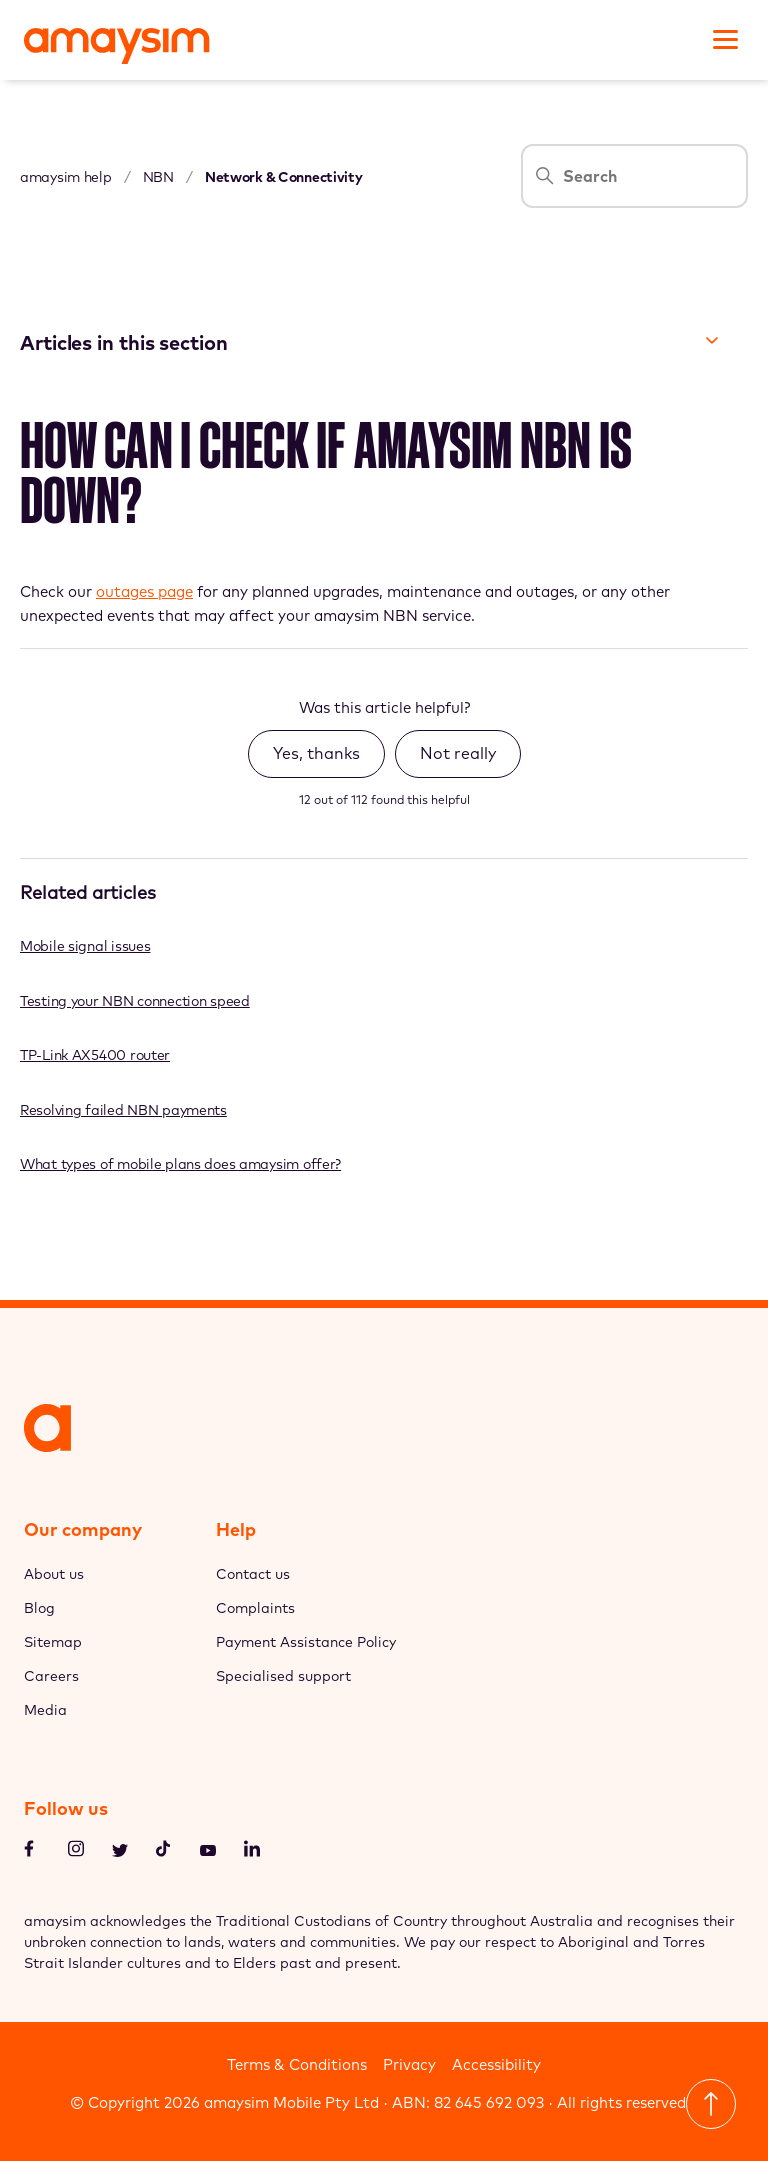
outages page (144, 591)
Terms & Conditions (297, 2064)
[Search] (634, 176)
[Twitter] (120, 1852)
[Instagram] (76, 1851)
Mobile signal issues (85, 946)
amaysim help (66, 177)
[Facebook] (32, 1851)
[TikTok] (164, 1851)
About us (54, 1574)
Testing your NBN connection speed (135, 1001)
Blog (39, 1608)
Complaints (255, 1608)
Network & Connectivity (284, 177)
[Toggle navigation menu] (723, 37)
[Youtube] (208, 1852)
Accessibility (496, 2064)
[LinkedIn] (252, 1851)
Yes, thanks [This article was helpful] (316, 753)
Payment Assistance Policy (306, 1642)
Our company (83, 1529)
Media (45, 1710)
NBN (158, 177)
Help (236, 1529)
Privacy (409, 2064)
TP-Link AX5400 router (95, 1055)
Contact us (253, 1574)
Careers (51, 1676)
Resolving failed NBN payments (123, 1110)
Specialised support (283, 1676)
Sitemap (53, 1642)
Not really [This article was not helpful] (458, 753)
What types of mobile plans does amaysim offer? (180, 1164)
